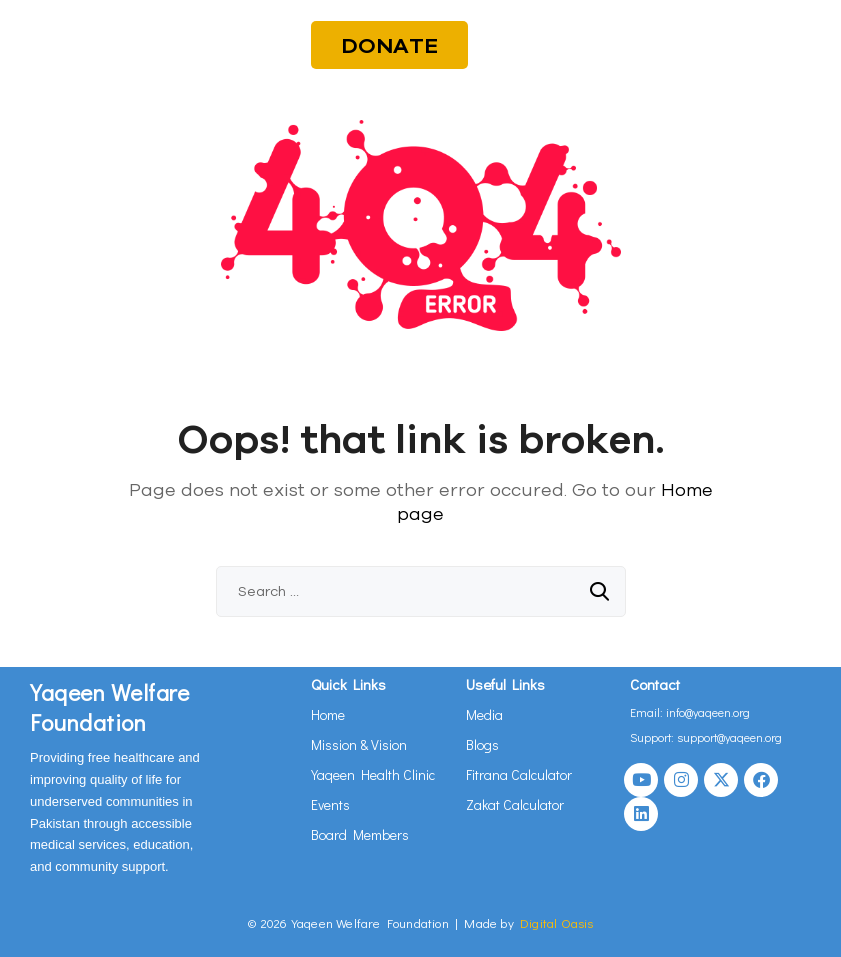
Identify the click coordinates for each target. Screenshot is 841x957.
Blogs (482, 744)
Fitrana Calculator (519, 774)
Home (328, 714)
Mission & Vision (359, 744)
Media (484, 714)
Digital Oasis (557, 922)
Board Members (360, 834)
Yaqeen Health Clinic (373, 774)
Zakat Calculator (515, 804)
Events (330, 804)
